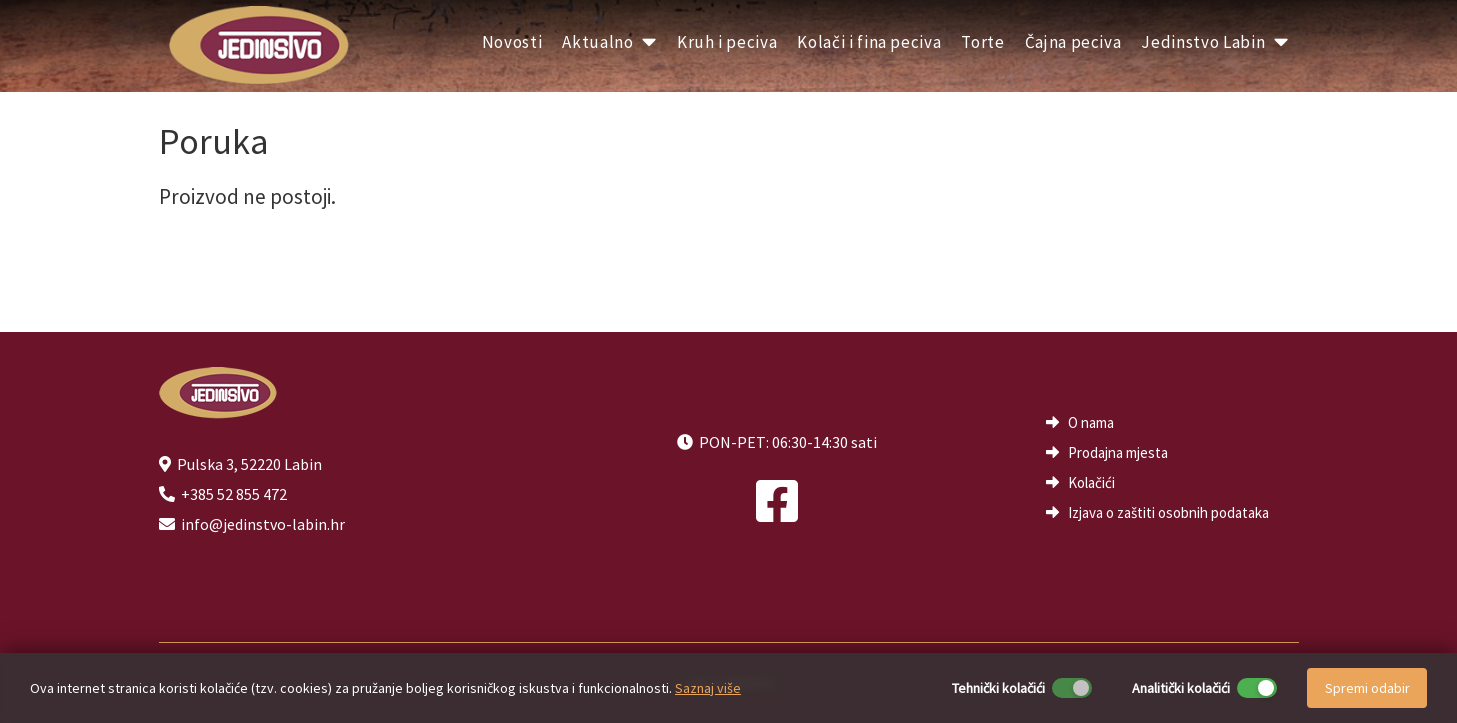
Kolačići (1091, 482)
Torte (982, 42)
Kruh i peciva (727, 42)
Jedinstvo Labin (1214, 42)
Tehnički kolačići (998, 688)
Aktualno (609, 42)
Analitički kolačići (1181, 688)
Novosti (512, 42)
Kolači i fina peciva (869, 42)
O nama (1091, 422)
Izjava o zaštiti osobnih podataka (1168, 512)
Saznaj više (708, 688)
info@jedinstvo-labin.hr (263, 524)
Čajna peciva (1073, 42)
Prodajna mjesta (1118, 452)
